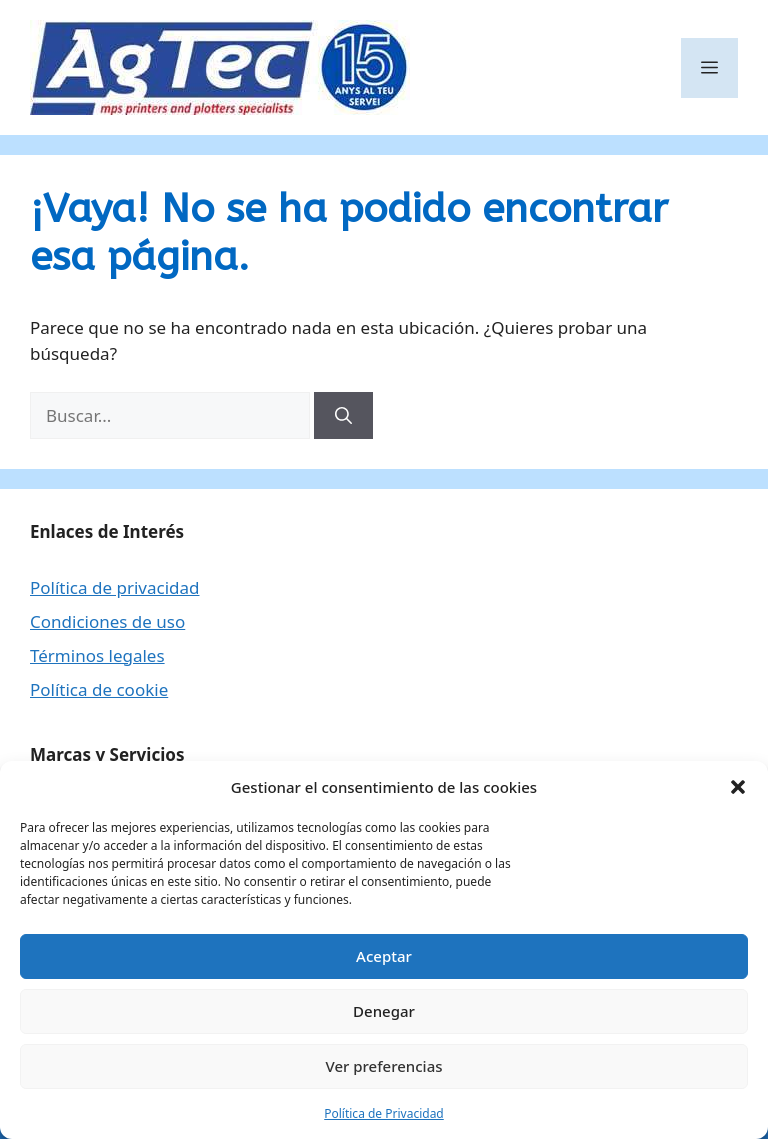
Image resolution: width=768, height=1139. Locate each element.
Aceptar (384, 956)
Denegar (384, 1011)
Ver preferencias (383, 1066)
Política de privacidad (114, 587)
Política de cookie (99, 689)
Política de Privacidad (384, 1113)
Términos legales (97, 655)
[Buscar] (343, 416)
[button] (738, 787)
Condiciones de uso (107, 621)
